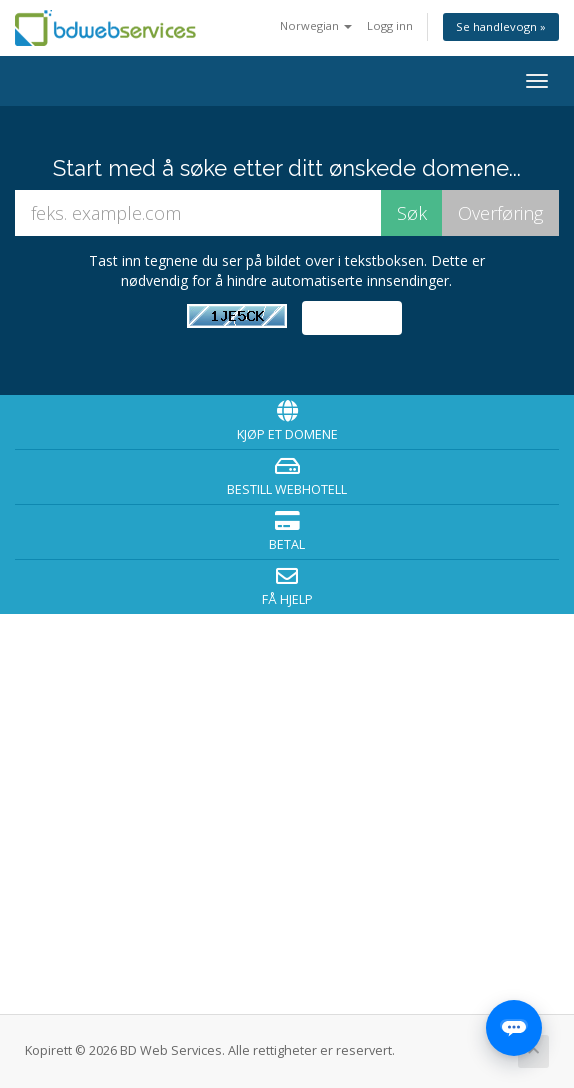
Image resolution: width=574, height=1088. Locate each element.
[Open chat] (514, 1028)
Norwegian (316, 25)
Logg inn (390, 25)
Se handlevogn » (501, 26)
